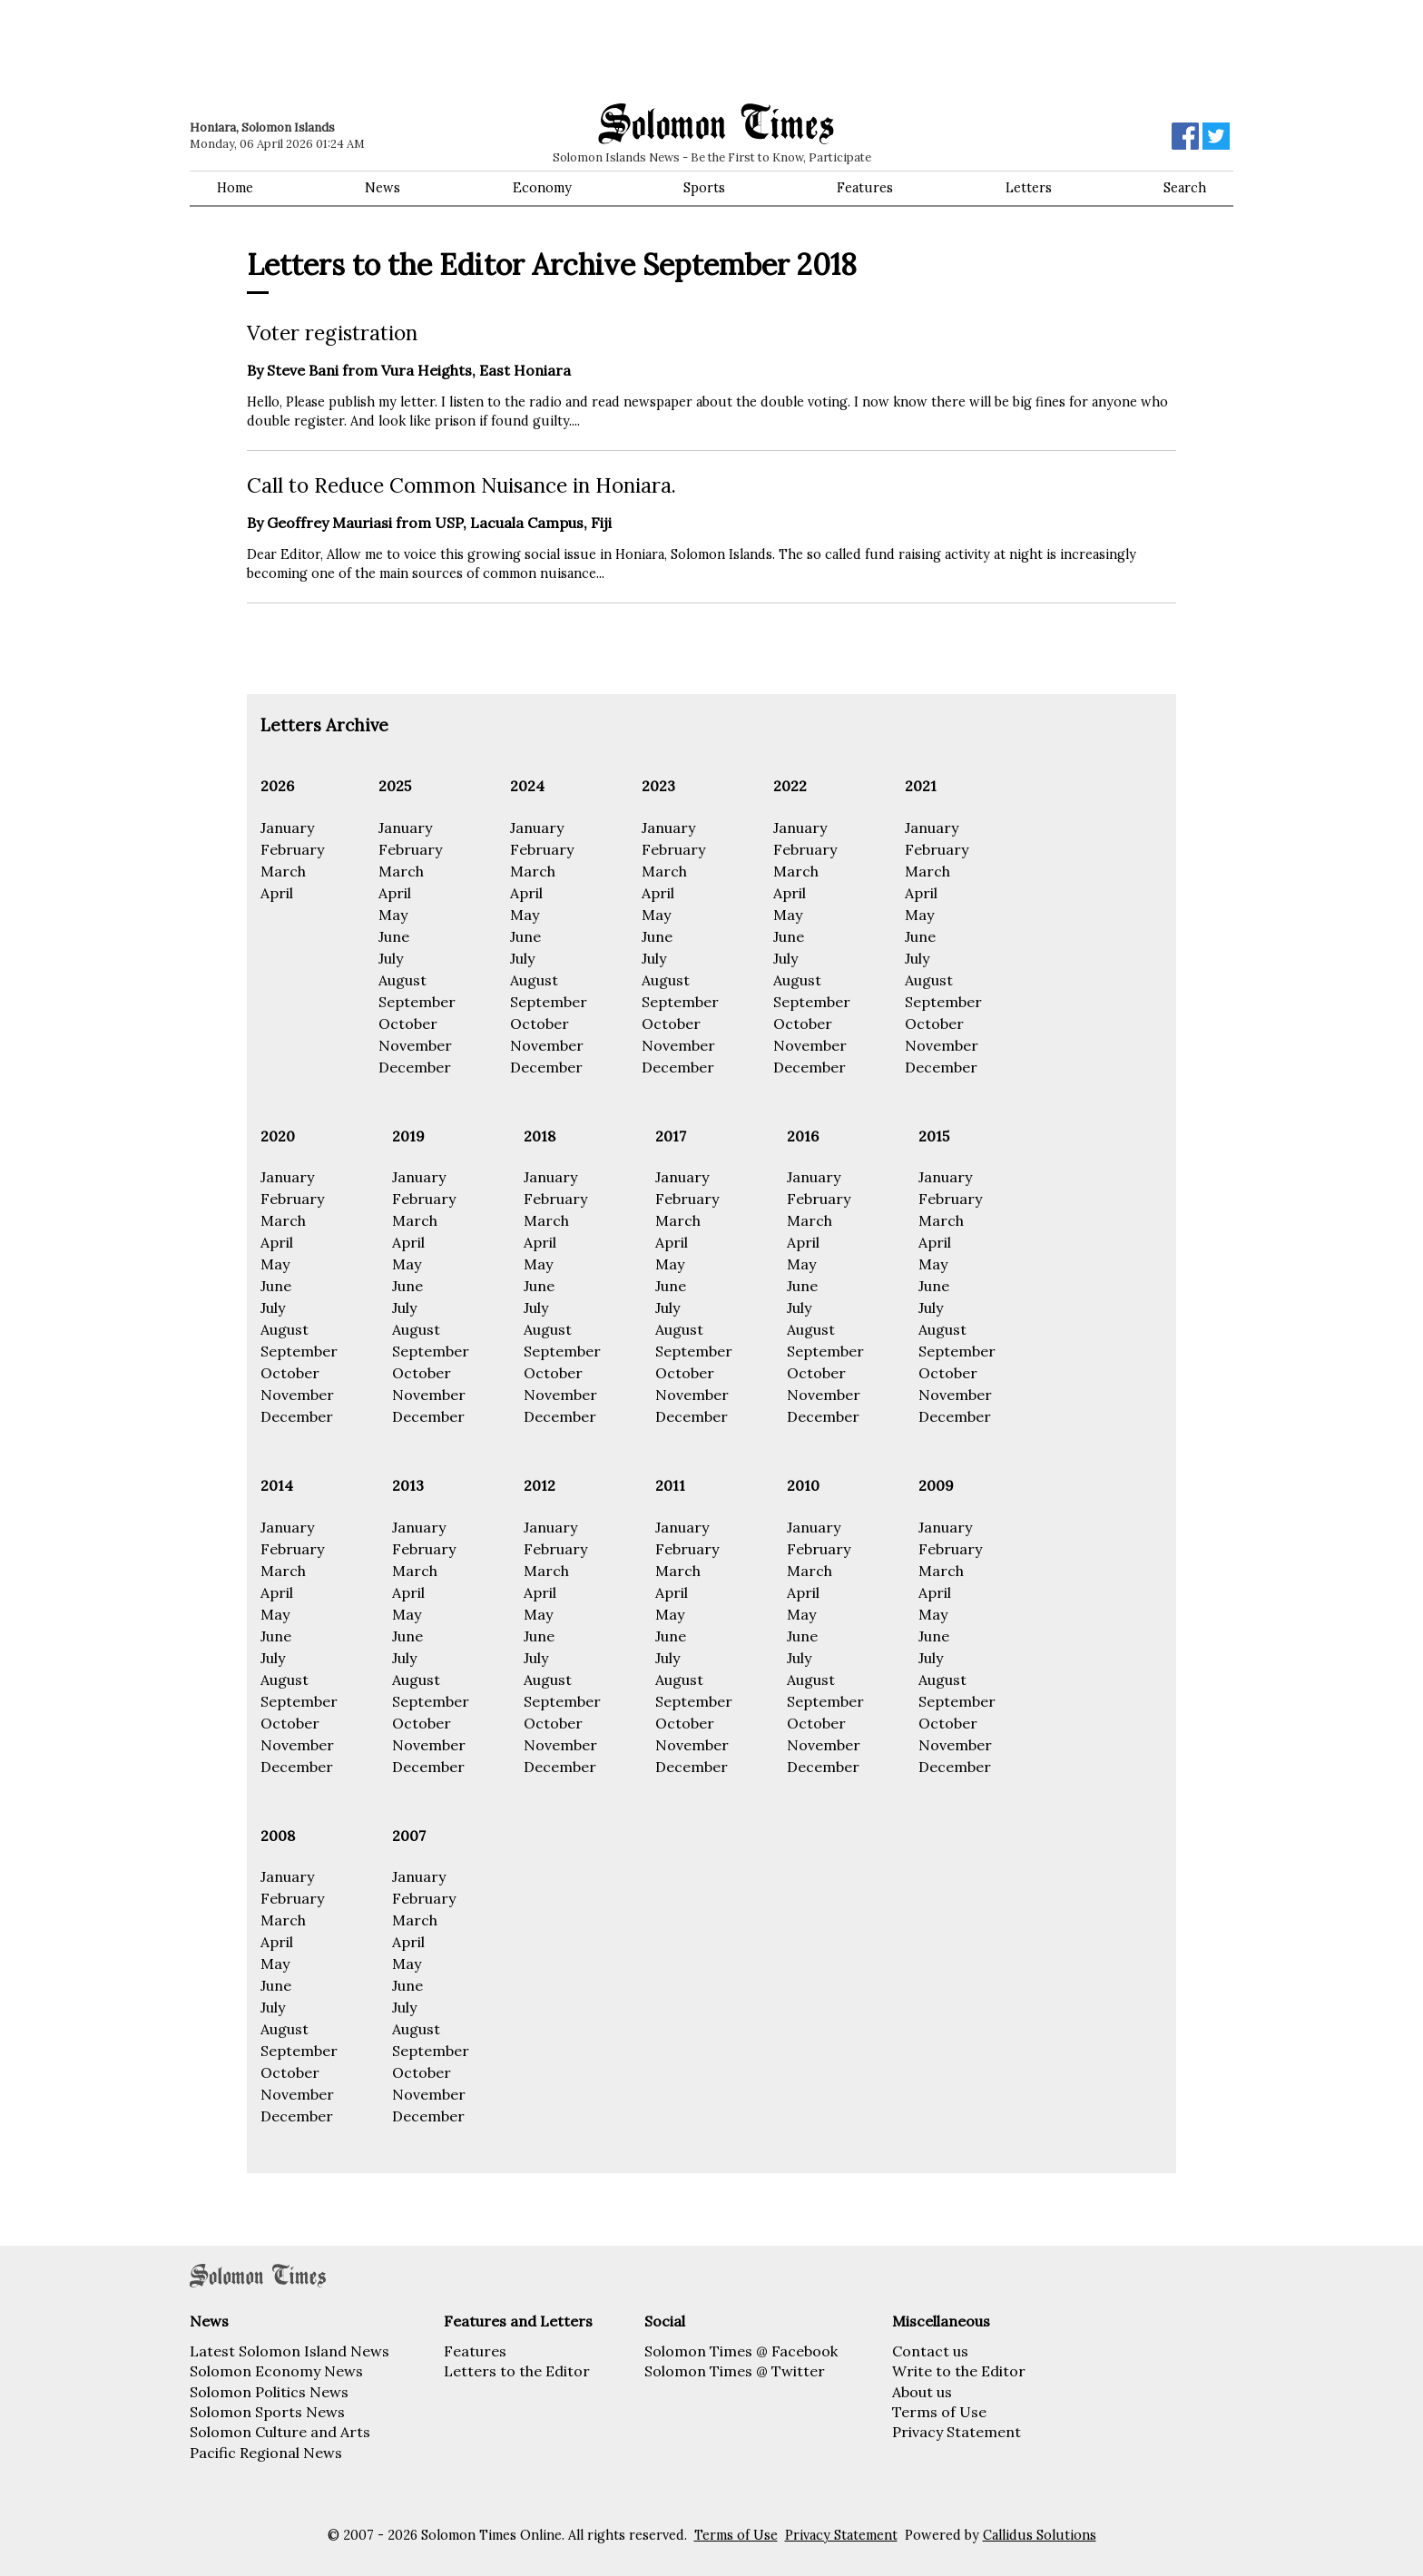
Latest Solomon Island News (289, 2351)
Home (235, 188)
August (402, 980)
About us (922, 2392)
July (390, 958)
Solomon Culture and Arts (280, 2432)
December (414, 1067)
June (393, 936)
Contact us (930, 2351)
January (287, 827)
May (392, 915)
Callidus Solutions (1039, 2535)
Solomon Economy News (276, 2371)
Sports (704, 188)
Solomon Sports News (267, 2412)
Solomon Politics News (269, 2392)
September (417, 1002)
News (382, 188)
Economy (542, 188)
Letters (1029, 188)
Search (1184, 188)
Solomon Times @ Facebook (741, 2351)
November (415, 1045)
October (407, 1023)
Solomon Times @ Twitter (734, 2371)
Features (865, 188)
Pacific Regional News (266, 2453)
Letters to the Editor (517, 2371)
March (283, 871)
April (276, 893)
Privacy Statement (956, 2432)
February (292, 849)
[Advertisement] (448, 50)
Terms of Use (939, 2412)
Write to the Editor (959, 2371)
